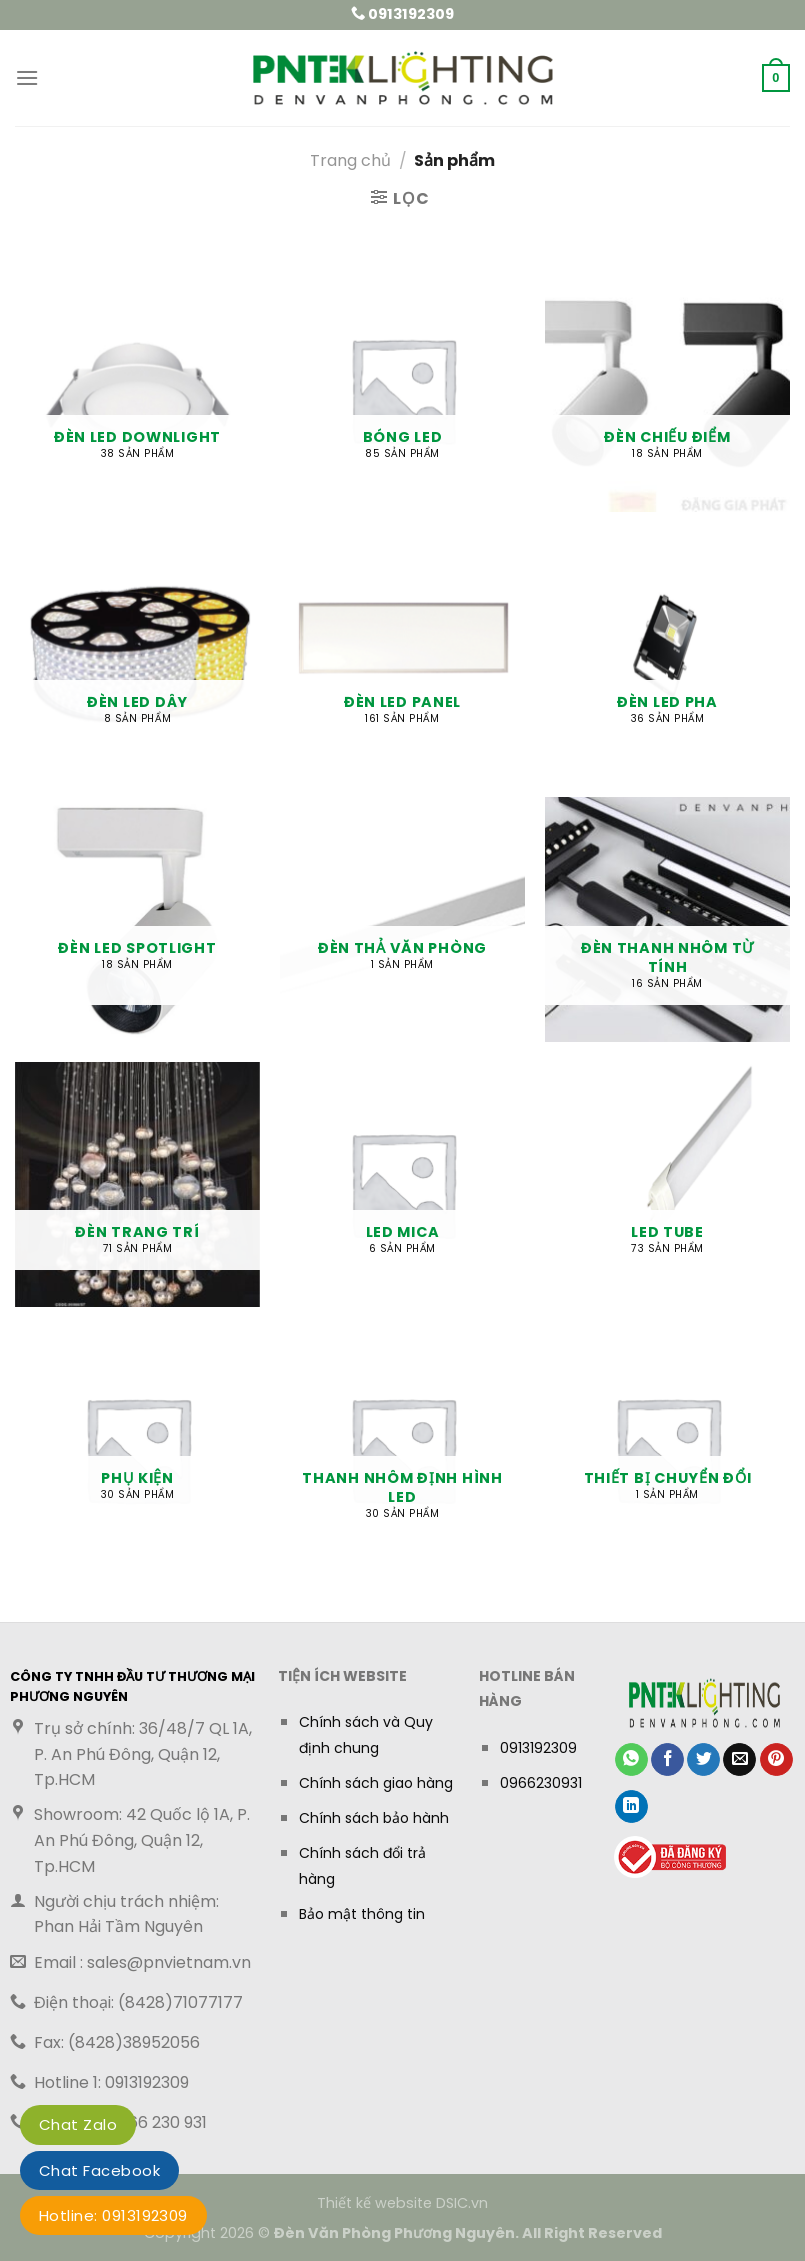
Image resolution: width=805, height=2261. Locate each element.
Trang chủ (350, 160)
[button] (27, 77)
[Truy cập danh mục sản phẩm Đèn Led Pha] (667, 654)
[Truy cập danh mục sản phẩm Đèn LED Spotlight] (137, 919)
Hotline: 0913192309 (113, 2215)
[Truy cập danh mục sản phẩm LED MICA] (402, 1184)
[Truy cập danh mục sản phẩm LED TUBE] (667, 1184)
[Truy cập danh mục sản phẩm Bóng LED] (402, 389)
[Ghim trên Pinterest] (776, 1760)
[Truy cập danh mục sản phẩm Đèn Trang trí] (137, 1184)
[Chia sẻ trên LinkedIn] (631, 1807)
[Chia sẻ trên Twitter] (703, 1760)
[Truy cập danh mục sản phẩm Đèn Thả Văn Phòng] (402, 919)
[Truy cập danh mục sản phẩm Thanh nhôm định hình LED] (402, 1449)
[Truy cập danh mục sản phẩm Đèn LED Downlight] (137, 389)
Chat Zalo (78, 2124)
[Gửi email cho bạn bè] (739, 1760)
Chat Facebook (99, 2170)
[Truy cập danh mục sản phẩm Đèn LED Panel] (402, 654)
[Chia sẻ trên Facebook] (667, 1760)
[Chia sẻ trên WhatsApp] (631, 1760)
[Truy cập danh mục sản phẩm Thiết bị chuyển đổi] (667, 1449)
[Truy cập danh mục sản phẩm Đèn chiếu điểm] (667, 389)
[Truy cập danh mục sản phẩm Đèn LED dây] (137, 654)
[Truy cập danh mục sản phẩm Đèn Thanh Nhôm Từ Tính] (667, 919)
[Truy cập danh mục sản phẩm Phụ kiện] (137, 1449)
